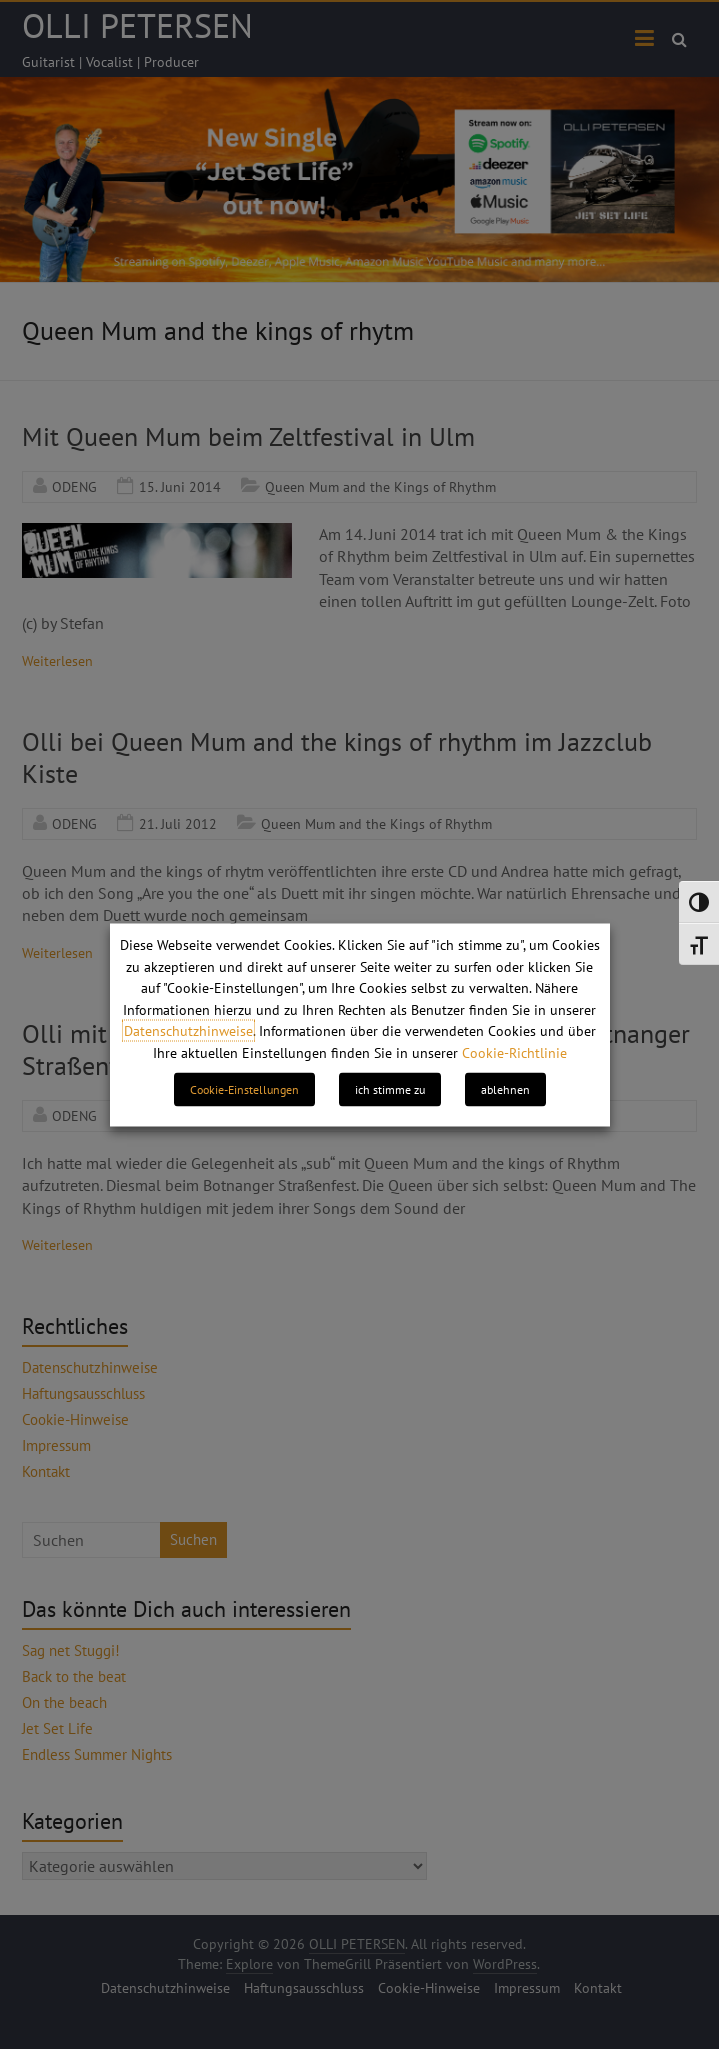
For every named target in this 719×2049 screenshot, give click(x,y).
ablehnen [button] (505, 1088)
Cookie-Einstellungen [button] (244, 1088)
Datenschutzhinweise (188, 1031)
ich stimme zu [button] (390, 1088)
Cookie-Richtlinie (514, 1052)
